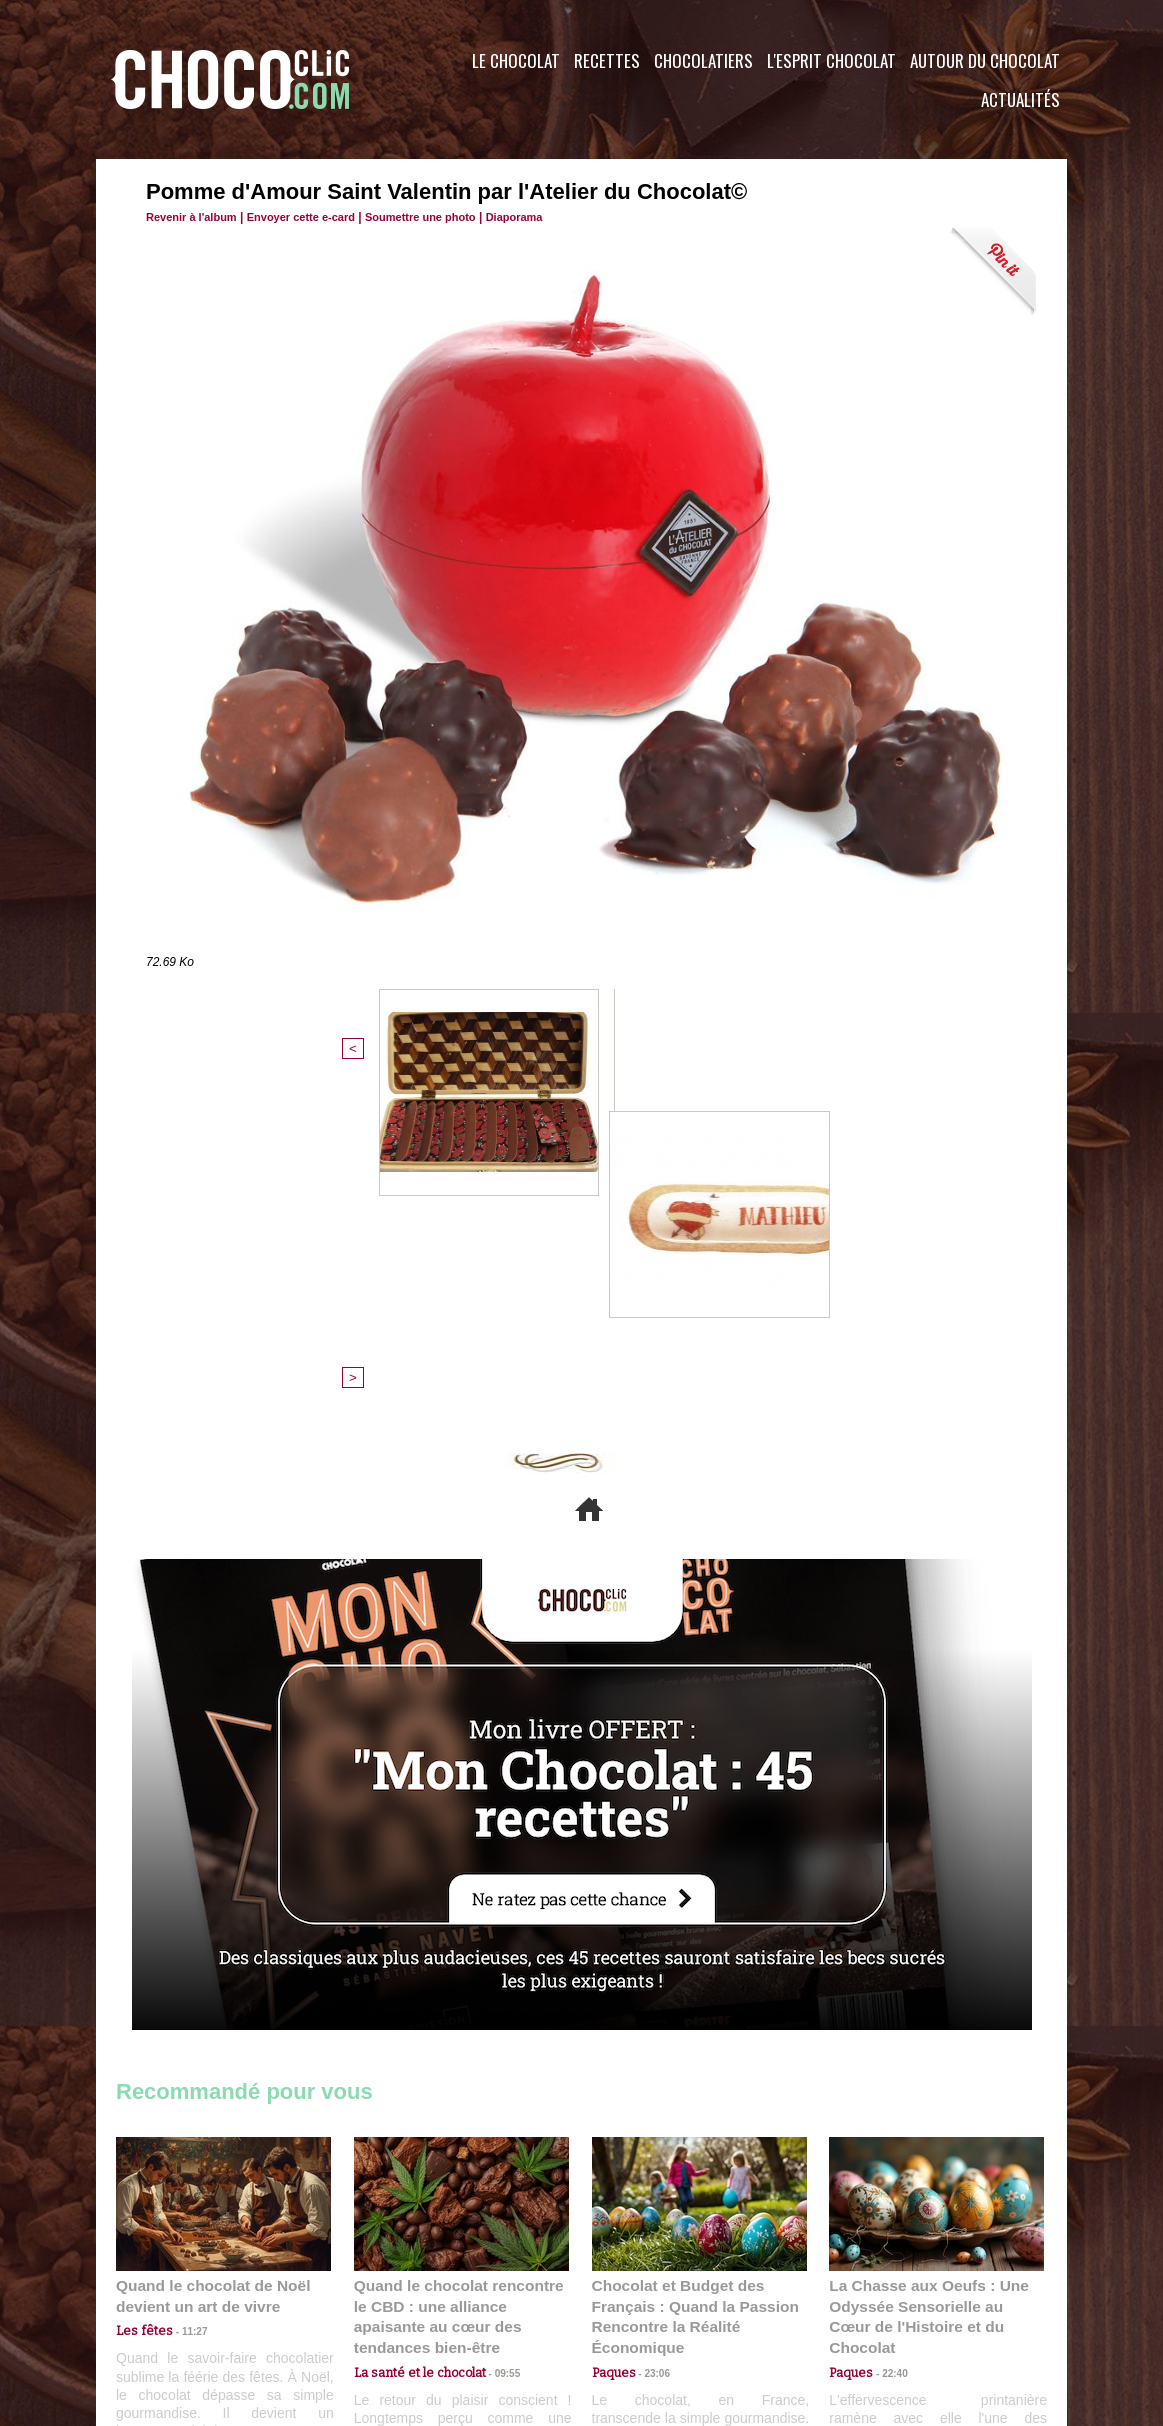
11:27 (183, 2003)
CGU (382, 2305)
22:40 (887, 2022)
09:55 (494, 2022)
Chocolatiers (703, 60)
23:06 (650, 2042)
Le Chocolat (516, 60)
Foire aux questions (888, 2305)
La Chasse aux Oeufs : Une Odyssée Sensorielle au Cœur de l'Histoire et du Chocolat (928, 1978)
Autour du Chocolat (985, 60)
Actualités (1020, 99)
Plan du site (637, 2305)
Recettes (607, 60)
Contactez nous (176, 2305)
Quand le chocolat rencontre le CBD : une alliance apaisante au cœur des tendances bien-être (460, 1978)
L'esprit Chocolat (831, 60)
